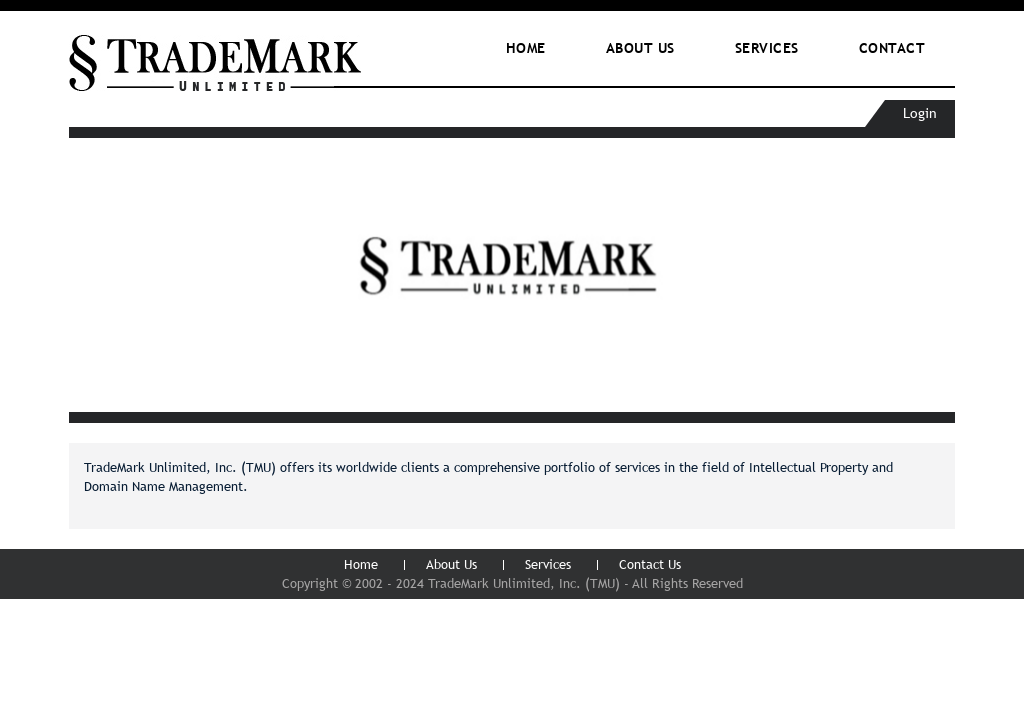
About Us (451, 564)
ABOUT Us (640, 48)
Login (920, 113)
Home (526, 48)
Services (767, 48)
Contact (892, 48)
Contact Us (650, 564)
